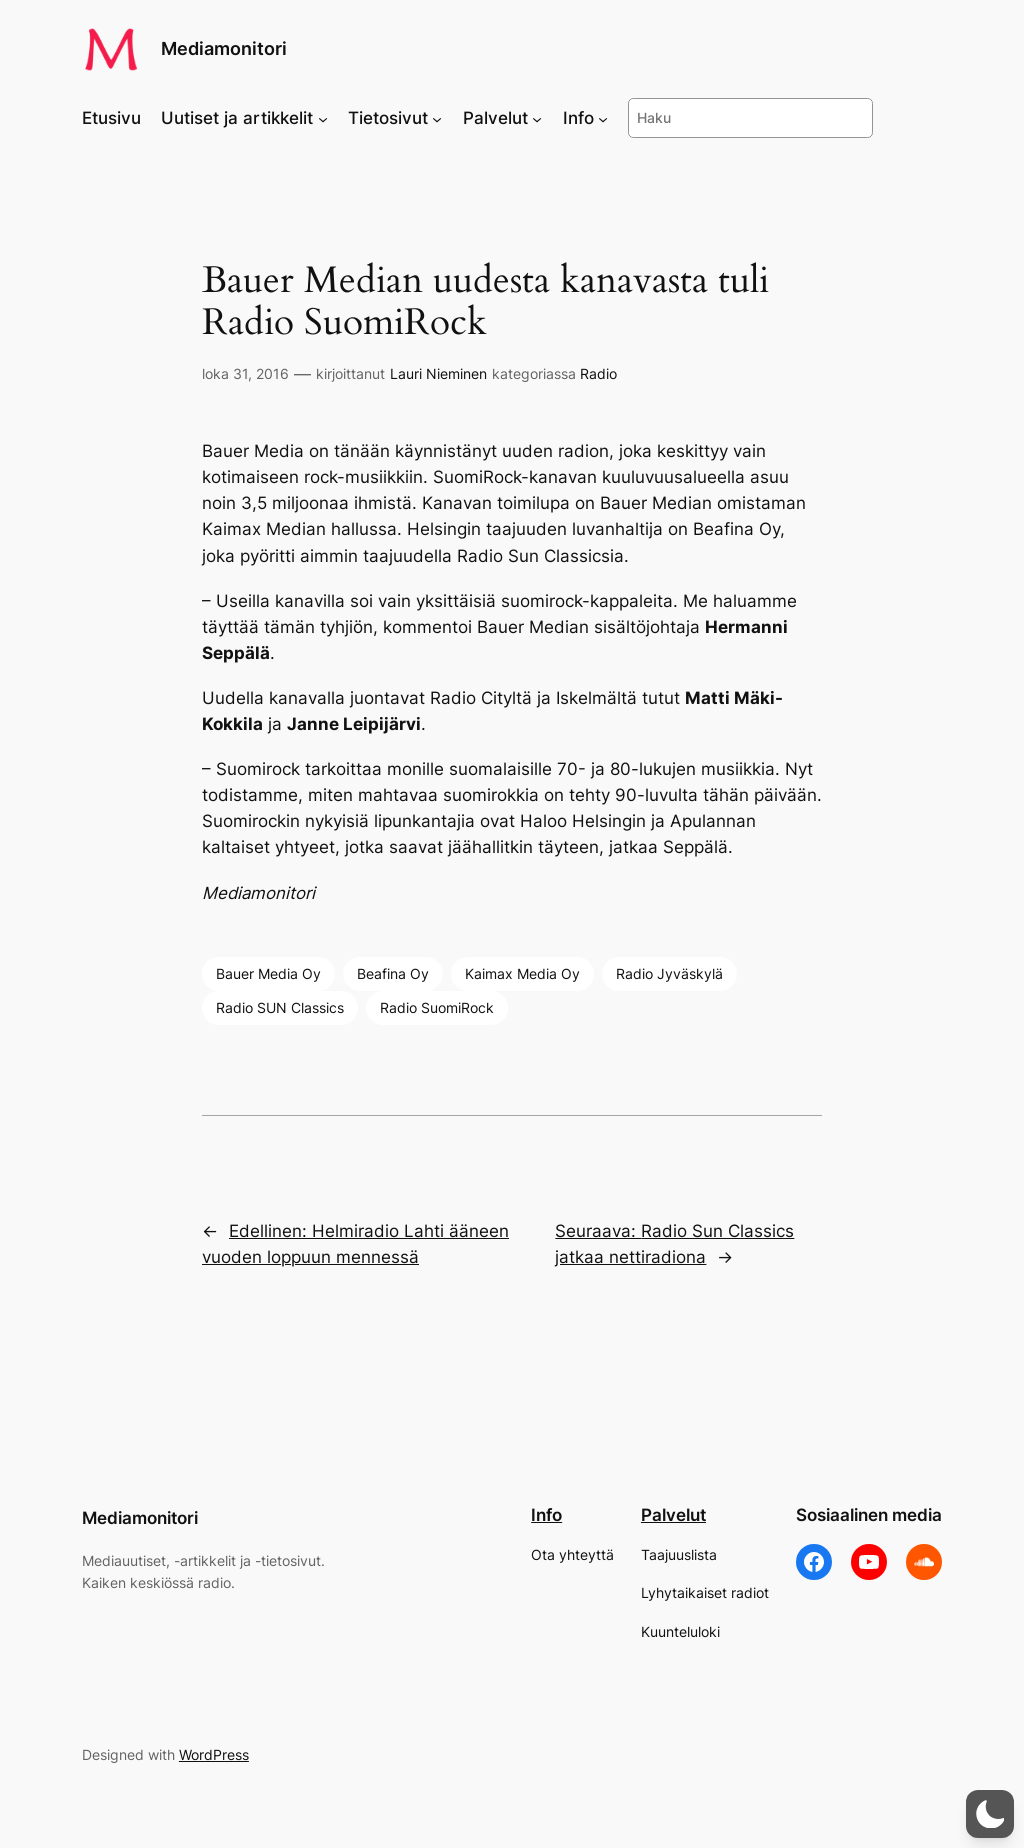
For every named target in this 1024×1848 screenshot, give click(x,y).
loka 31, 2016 (245, 373)
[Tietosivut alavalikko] (437, 118)
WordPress (214, 1754)
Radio (598, 373)
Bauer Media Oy (268, 973)
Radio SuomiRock (437, 1007)
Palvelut (673, 1515)
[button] (990, 1814)
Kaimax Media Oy (522, 973)
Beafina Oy (393, 973)
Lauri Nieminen (438, 373)
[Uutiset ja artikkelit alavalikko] (323, 118)
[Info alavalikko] (603, 118)
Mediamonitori (224, 48)
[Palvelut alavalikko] (537, 118)
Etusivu (111, 118)
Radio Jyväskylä (669, 973)
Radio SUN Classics (280, 1007)
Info (546, 1515)
